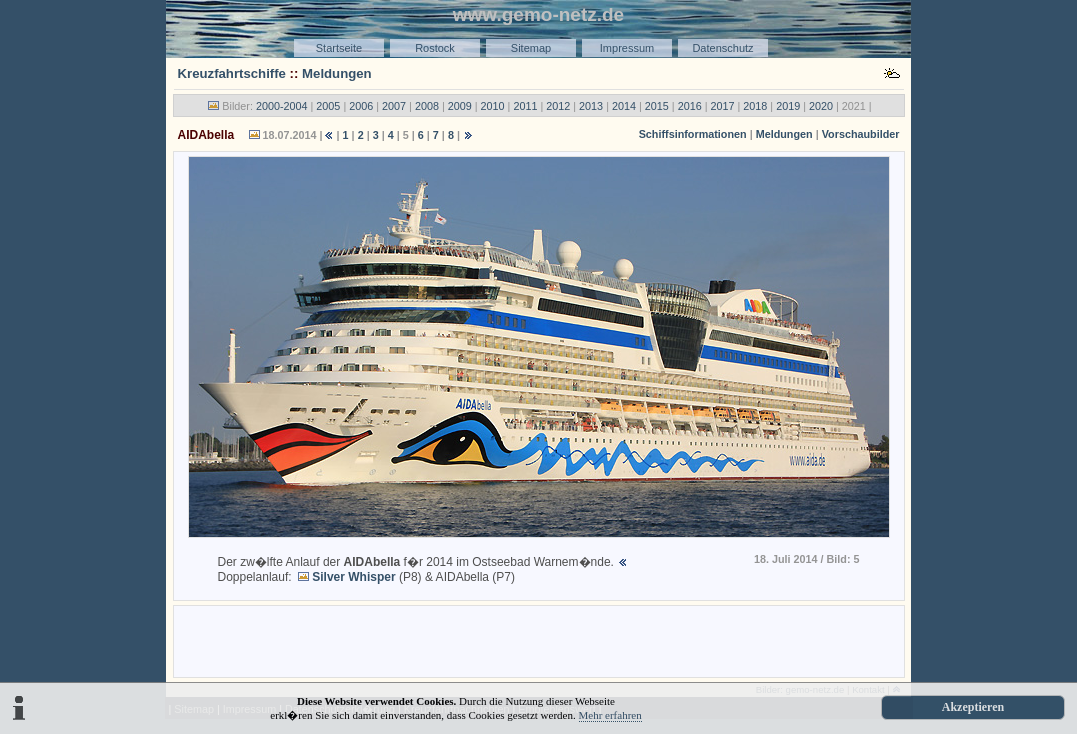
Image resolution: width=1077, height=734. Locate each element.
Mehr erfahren (610, 715)
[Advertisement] (539, 640)
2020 (821, 106)
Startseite (339, 48)
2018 (755, 106)
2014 (624, 106)
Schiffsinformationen (693, 134)
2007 (394, 106)
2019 (788, 106)
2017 (722, 106)
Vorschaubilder (861, 134)
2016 (690, 106)
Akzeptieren (973, 707)
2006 (361, 106)
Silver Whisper (353, 577)
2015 (657, 106)
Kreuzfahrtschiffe (232, 73)
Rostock (435, 48)
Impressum (627, 48)
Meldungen (337, 73)
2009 (460, 106)
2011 (525, 106)
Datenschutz (722, 48)
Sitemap (531, 48)
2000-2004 (282, 106)
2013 (591, 106)
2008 (427, 106)
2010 (493, 106)
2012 (558, 106)
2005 (328, 106)
